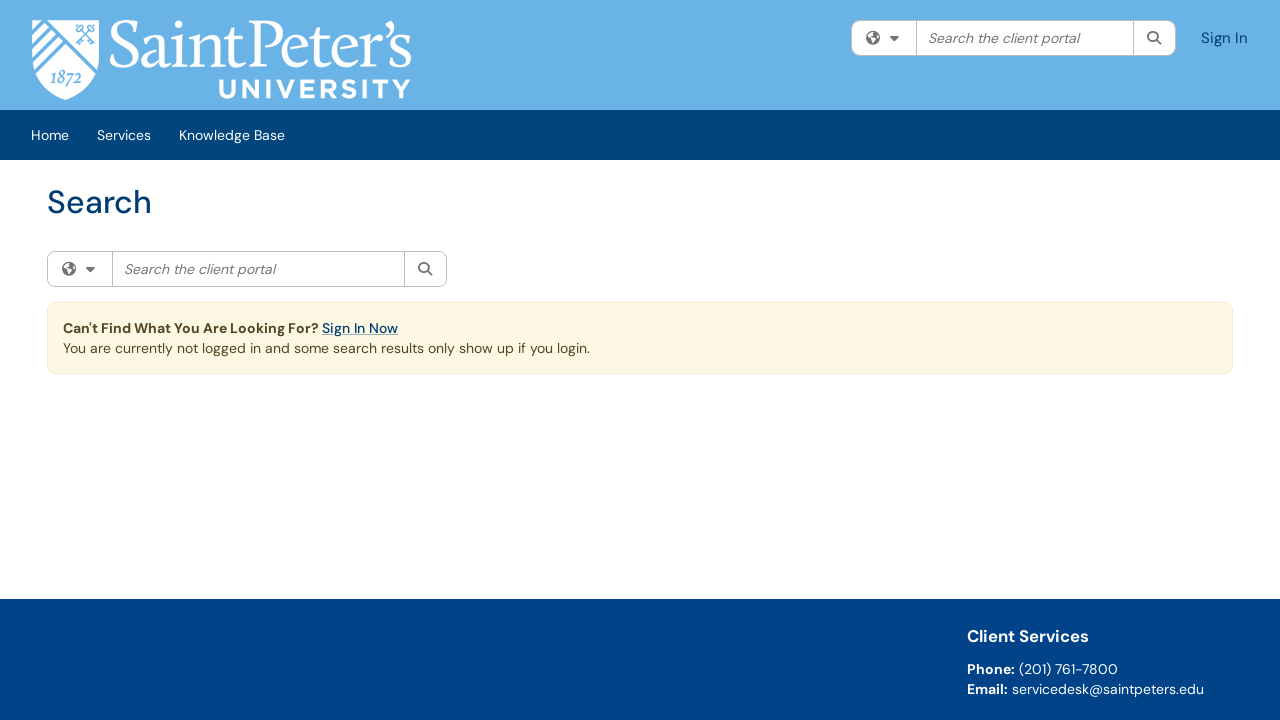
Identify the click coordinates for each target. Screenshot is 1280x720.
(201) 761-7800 (1068, 669)
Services (124, 135)
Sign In (1224, 38)
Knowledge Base (232, 135)
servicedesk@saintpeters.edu (1108, 689)
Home (50, 135)
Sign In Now (360, 328)
